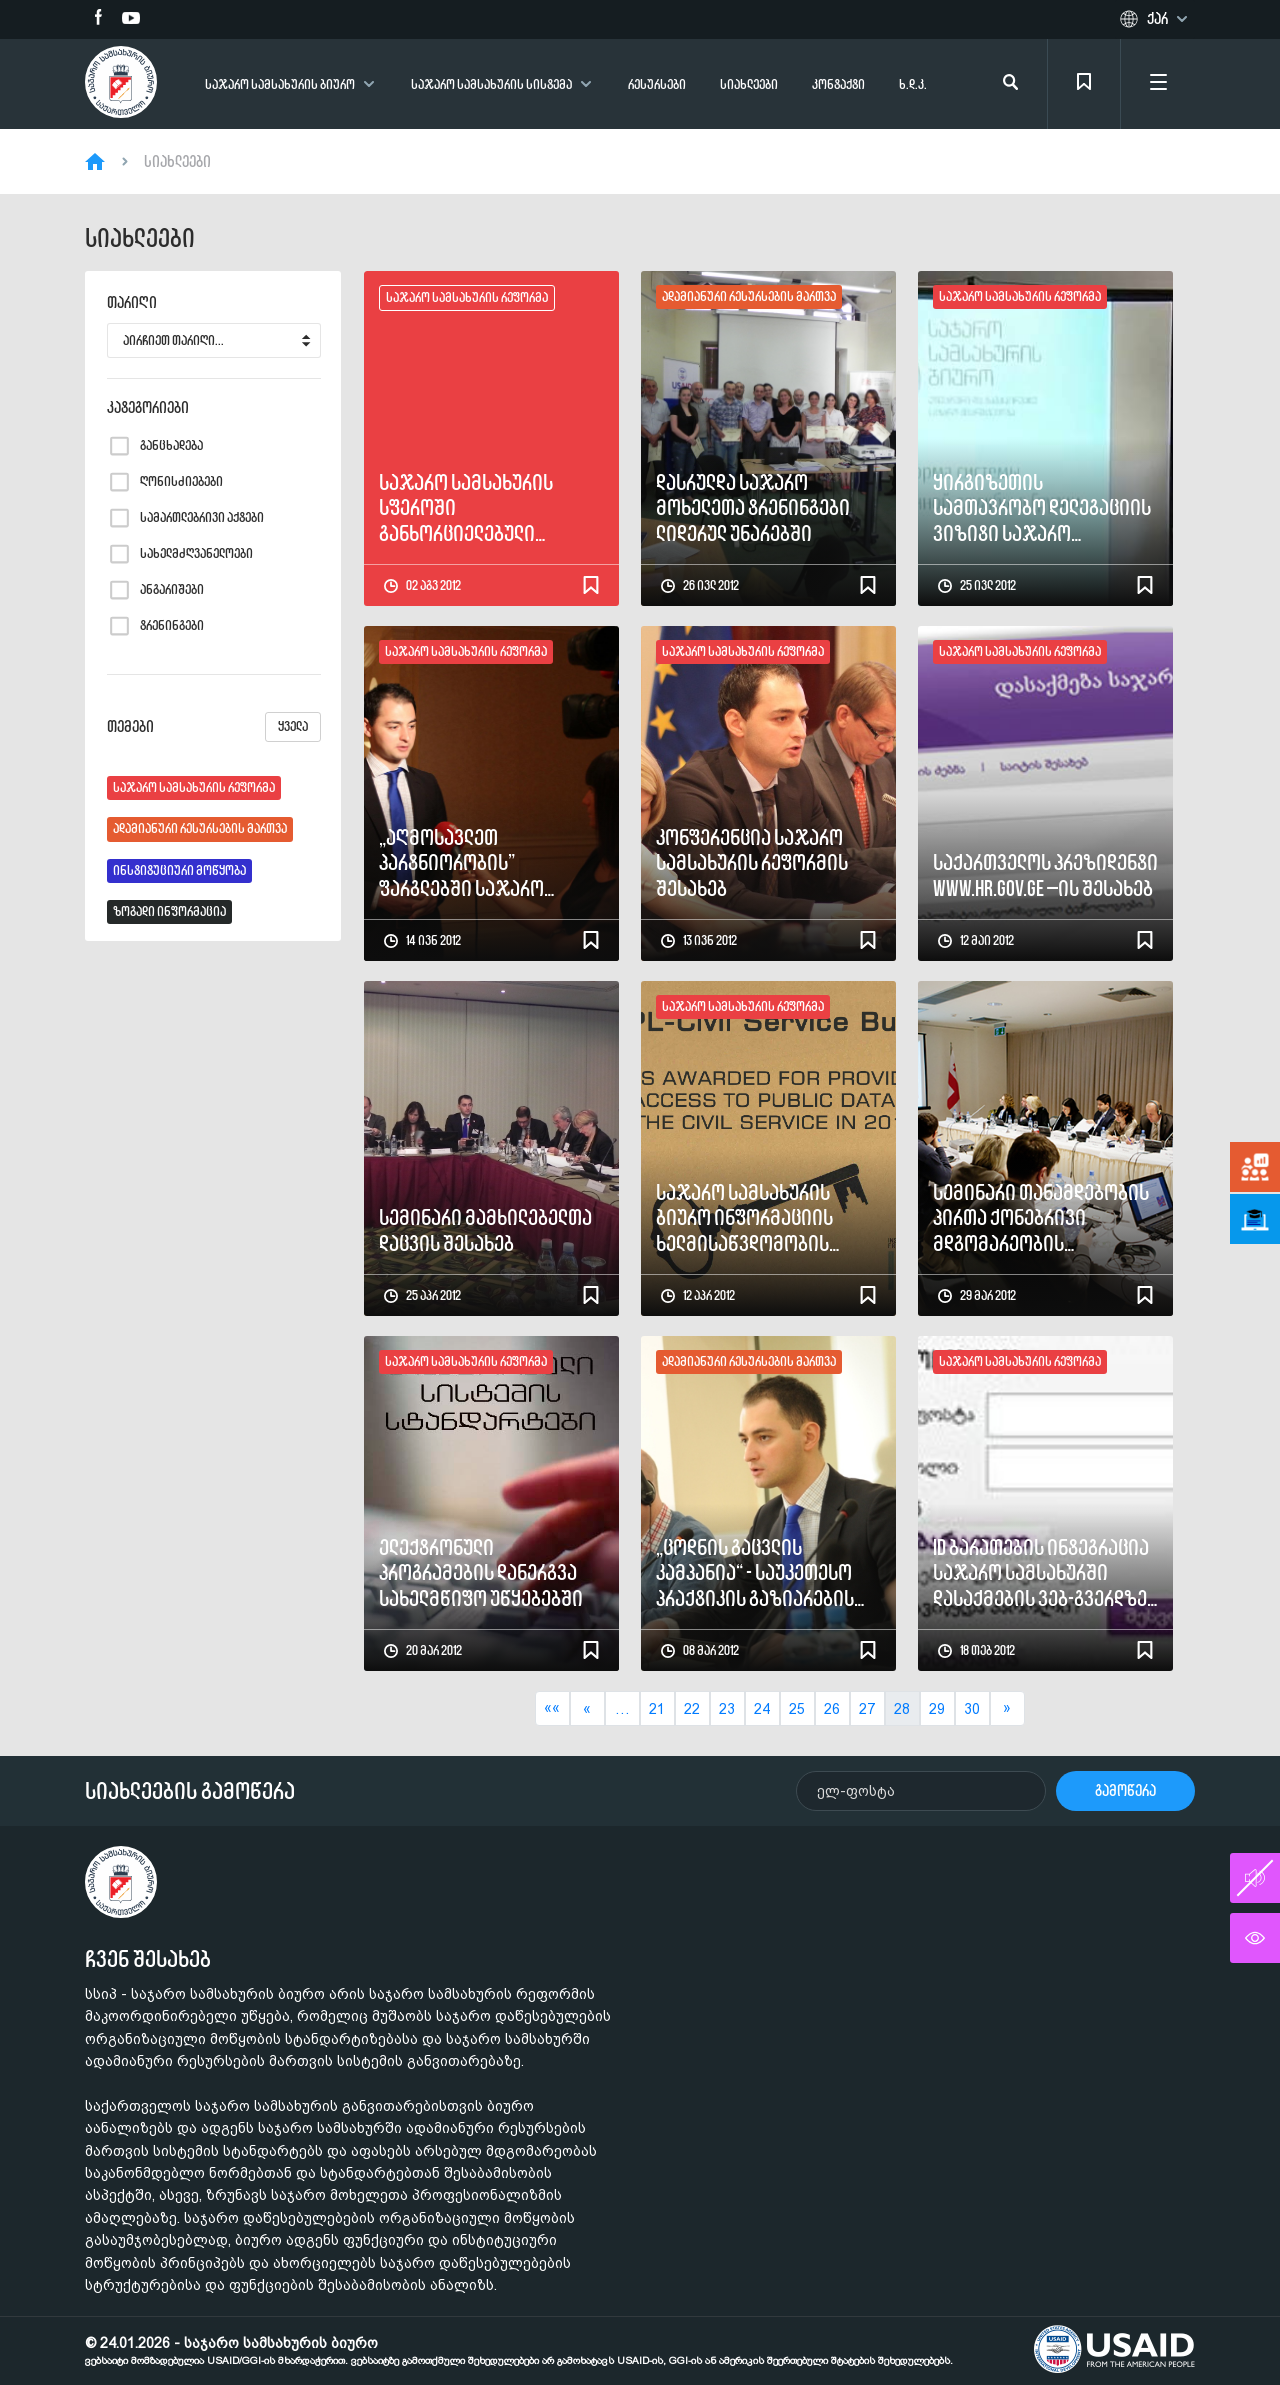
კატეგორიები (148, 408)
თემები (214, 727)
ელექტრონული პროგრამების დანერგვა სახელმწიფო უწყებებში (481, 1573)
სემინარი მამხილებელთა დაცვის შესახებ (485, 1230)
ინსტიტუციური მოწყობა (179, 870)
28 (902, 1709)
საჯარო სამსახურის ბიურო (280, 84)
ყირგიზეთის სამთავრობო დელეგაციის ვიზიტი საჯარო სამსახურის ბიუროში (1042, 508)
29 (937, 1709)
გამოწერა (1125, 1790)
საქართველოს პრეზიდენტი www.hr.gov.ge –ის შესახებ (1045, 875)
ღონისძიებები (181, 482)
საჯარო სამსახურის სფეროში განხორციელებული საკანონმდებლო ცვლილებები (466, 508)
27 (867, 1709)
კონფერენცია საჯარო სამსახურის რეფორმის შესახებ (752, 863)
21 (657, 1709)
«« (552, 1708)
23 (727, 1709)
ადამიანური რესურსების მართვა (200, 828)
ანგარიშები (172, 590)
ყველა (293, 726)
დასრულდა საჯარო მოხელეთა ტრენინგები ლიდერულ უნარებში (753, 508)
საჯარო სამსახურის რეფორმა (194, 787)
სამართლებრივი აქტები (202, 518)
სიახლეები (749, 84)
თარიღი (132, 303)
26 (832, 1709)
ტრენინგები (172, 626)
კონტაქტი (838, 84)
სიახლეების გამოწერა (190, 1791)
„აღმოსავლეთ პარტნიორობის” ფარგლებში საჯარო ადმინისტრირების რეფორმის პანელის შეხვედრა (461, 863)
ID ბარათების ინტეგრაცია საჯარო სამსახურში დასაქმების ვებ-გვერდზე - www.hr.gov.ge (1044, 1573)
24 (762, 1709)
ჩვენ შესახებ (148, 1959)
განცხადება (171, 446)
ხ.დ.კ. (913, 84)
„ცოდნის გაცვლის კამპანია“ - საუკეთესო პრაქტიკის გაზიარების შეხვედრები (755, 1573)
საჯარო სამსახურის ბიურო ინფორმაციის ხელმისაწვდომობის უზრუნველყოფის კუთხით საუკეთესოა (761, 1218)
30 (972, 1709)
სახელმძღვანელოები (196, 554)
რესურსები (657, 84)
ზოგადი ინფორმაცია (169, 911)
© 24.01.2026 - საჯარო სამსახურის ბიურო (519, 2351)
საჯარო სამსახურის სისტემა (491, 84)
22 (692, 1709)
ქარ (1157, 19)
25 (797, 1709)
